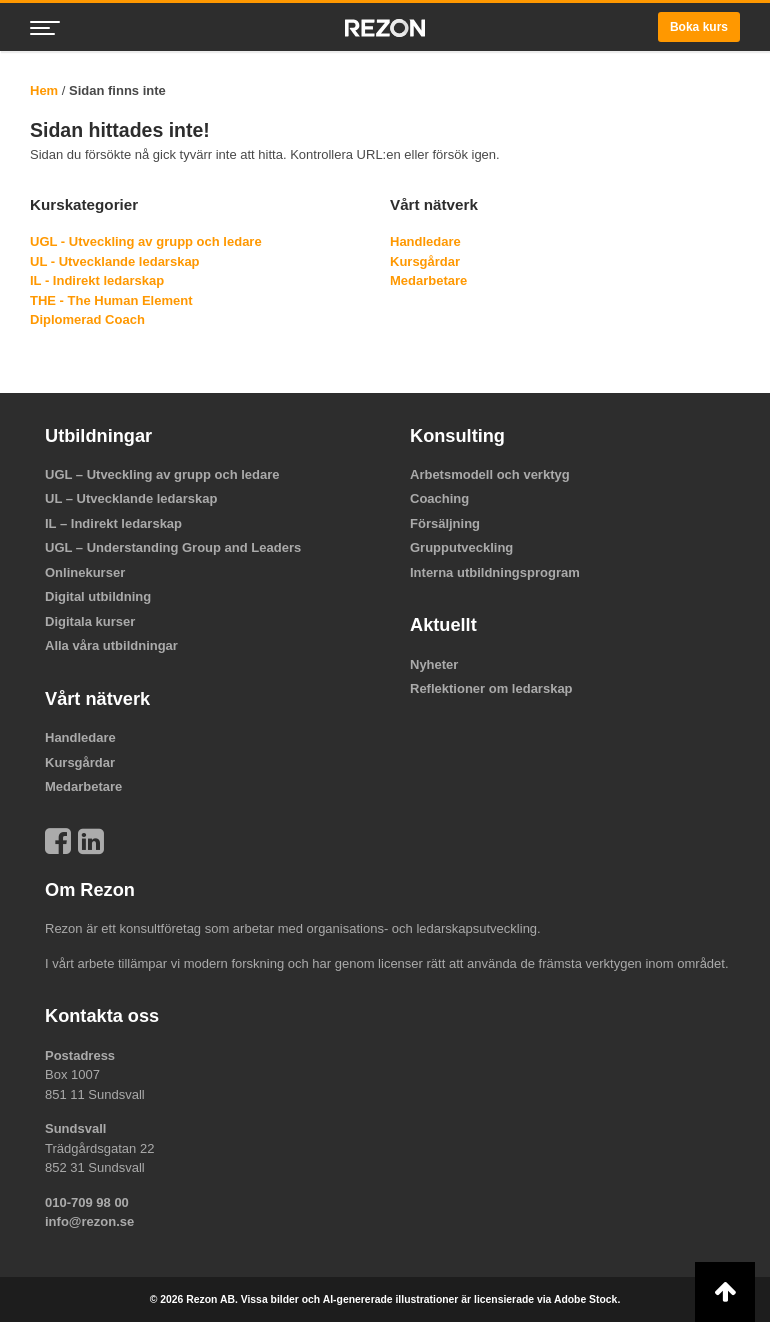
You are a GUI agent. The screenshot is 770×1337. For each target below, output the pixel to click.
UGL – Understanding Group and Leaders (173, 547)
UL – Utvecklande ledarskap (131, 498)
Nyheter (434, 664)
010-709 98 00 (87, 1202)
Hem (44, 90)
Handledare (425, 241)
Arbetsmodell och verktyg (490, 474)
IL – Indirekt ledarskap (113, 523)
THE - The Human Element (111, 300)
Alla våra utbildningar (111, 645)
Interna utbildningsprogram (495, 572)
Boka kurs (699, 27)
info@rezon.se (89, 1221)
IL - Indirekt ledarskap (97, 280)
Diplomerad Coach (87, 319)
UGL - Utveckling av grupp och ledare (146, 241)
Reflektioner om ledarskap (491, 688)
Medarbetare (428, 280)
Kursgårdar (425, 261)
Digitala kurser (90, 621)
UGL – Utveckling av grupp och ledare (162, 474)
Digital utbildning (98, 596)
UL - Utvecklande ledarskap (115, 261)
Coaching (439, 498)
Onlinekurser (85, 572)
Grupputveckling (461, 547)
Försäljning (445, 523)
